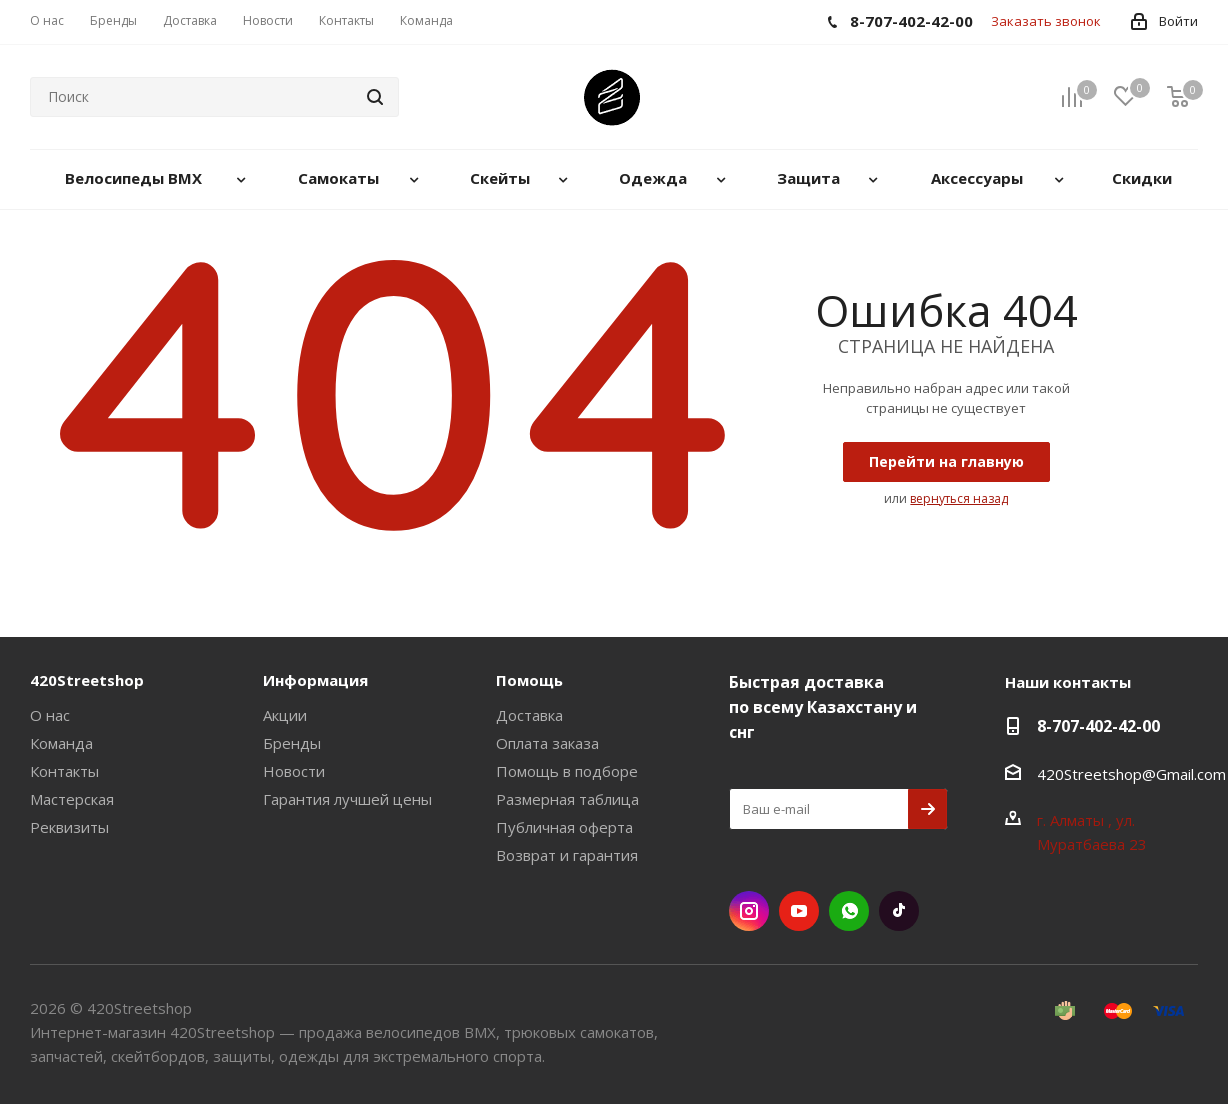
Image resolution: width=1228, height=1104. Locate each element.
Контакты (64, 771)
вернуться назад (959, 498)
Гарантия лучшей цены (347, 799)
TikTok (899, 911)
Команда (61, 743)
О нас (50, 715)
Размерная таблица (567, 799)
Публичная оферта (564, 827)
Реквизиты (69, 827)
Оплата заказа (547, 743)
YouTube (799, 911)
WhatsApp (849, 911)
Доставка (529, 715)
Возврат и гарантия (567, 855)
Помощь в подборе (567, 771)
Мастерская (72, 799)
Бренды (292, 743)
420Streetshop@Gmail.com (1131, 774)
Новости (294, 771)
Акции (285, 715)
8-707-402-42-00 (1098, 726)
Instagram (749, 911)
